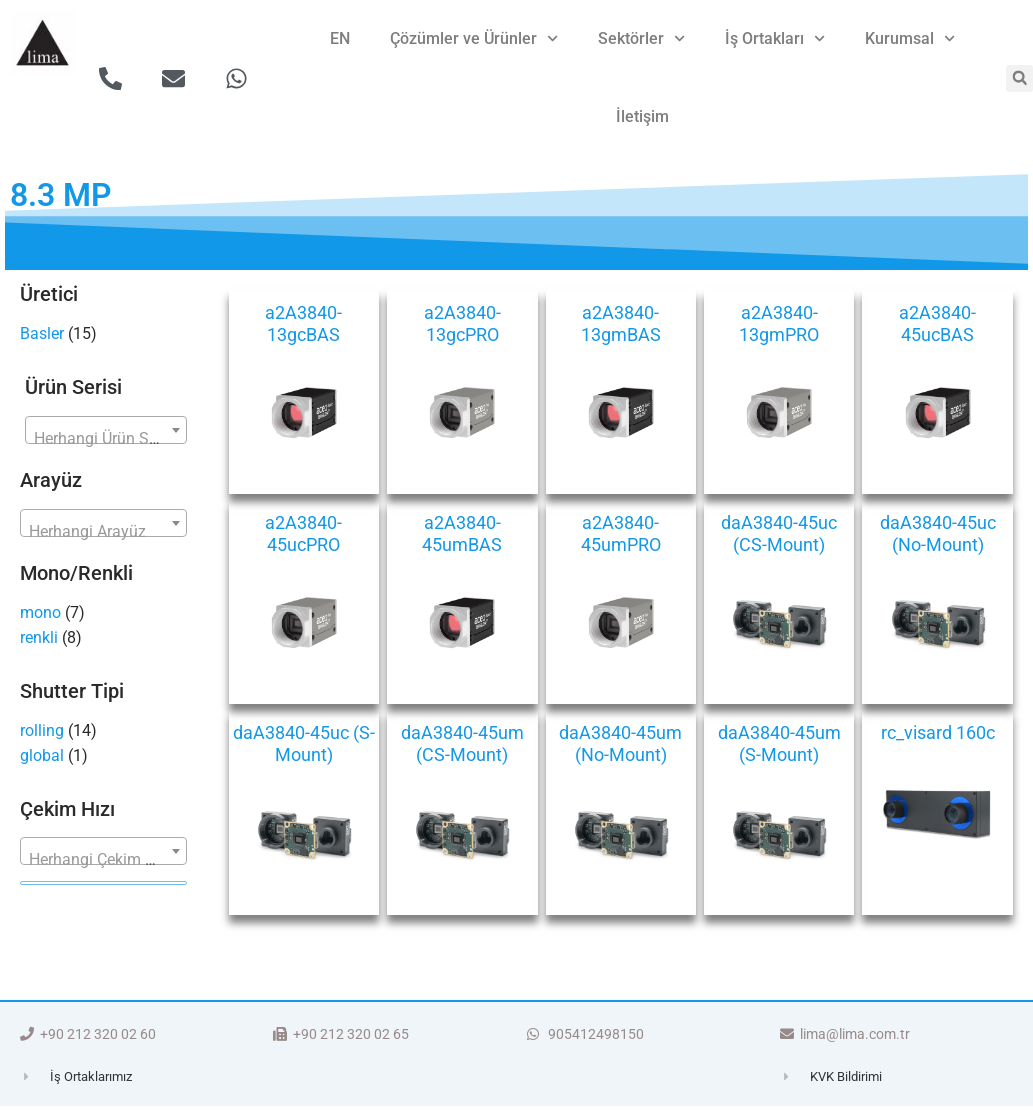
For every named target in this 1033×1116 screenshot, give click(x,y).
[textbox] (106, 439)
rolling (42, 730)
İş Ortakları (775, 38)
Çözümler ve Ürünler (474, 38)
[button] (1019, 78)
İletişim (642, 116)
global (42, 755)
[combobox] (106, 430)
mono (40, 612)
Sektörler (641, 38)
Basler (42, 333)
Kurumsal (910, 38)
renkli (39, 637)
